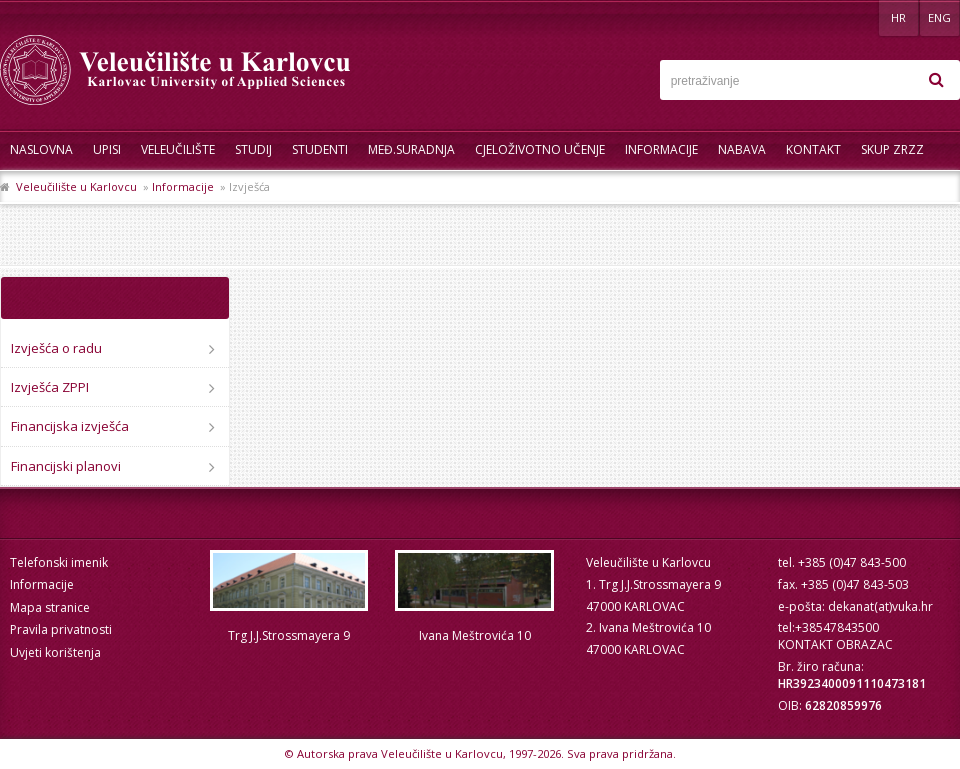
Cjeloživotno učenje (540, 149)
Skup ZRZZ (892, 149)
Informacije (661, 149)
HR (898, 17)
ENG (939, 17)
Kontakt (813, 149)
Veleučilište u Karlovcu (76, 186)
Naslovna (41, 149)
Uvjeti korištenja (55, 652)
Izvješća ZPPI (50, 387)
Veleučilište (178, 149)
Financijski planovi (66, 466)
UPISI (107, 149)
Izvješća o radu (56, 348)
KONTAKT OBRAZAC (835, 644)
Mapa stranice (50, 607)
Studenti (320, 149)
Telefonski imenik (59, 562)
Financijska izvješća (70, 426)
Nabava (742, 149)
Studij (253, 149)
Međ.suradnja (411, 149)
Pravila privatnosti (61, 629)
